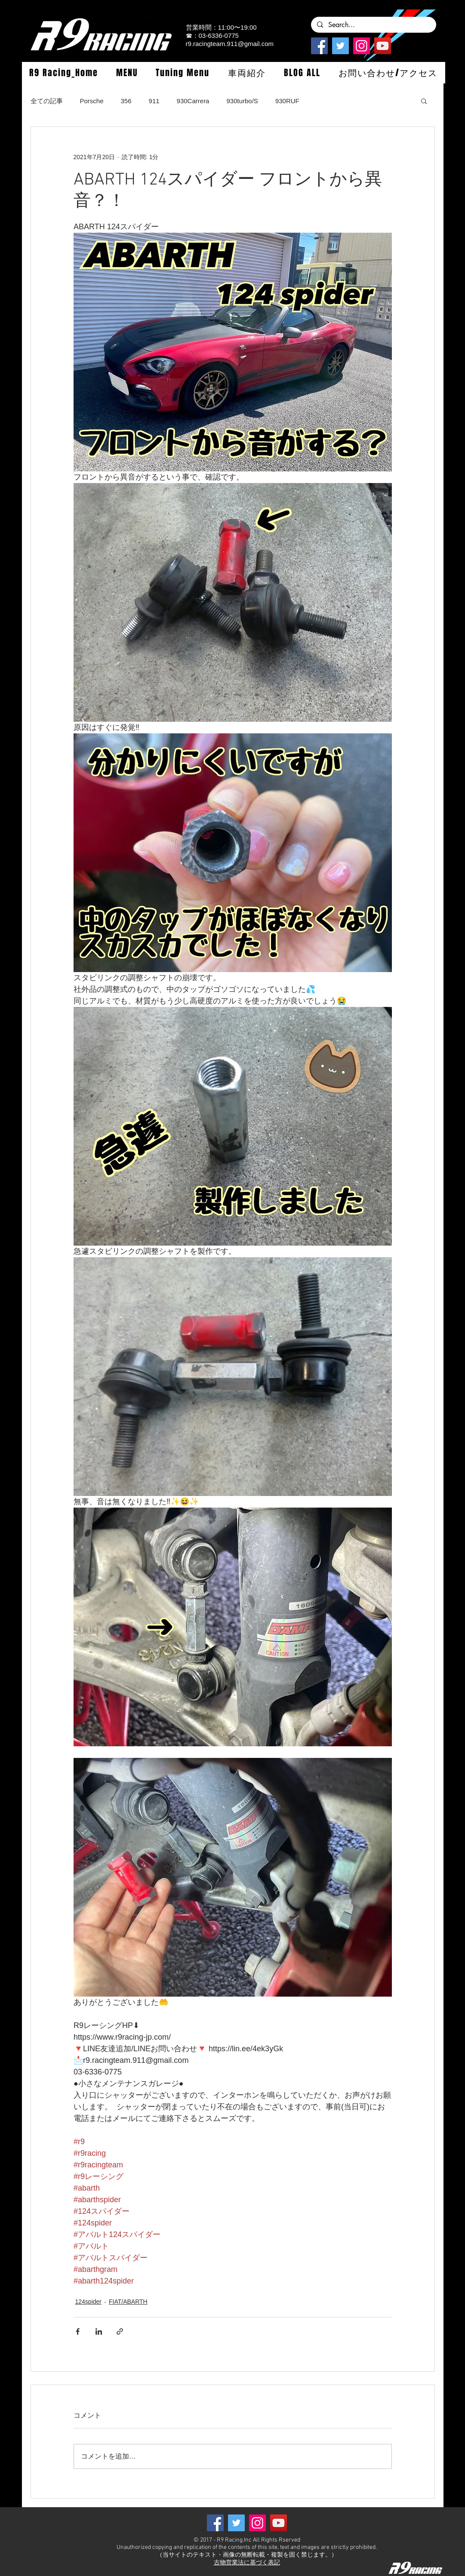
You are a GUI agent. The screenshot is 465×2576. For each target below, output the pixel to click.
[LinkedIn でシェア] (99, 2331)
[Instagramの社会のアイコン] (361, 45)
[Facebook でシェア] (78, 2331)
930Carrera (193, 101)
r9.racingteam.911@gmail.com (230, 43)
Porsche (92, 101)
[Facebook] (319, 45)
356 (126, 101)
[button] (127, 72)
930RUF (287, 101)
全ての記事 (47, 101)
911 (154, 101)
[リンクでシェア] (120, 2331)
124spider (88, 2301)
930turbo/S (242, 101)
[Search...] (373, 25)
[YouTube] (382, 45)
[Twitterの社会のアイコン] (340, 45)
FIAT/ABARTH (128, 2301)
